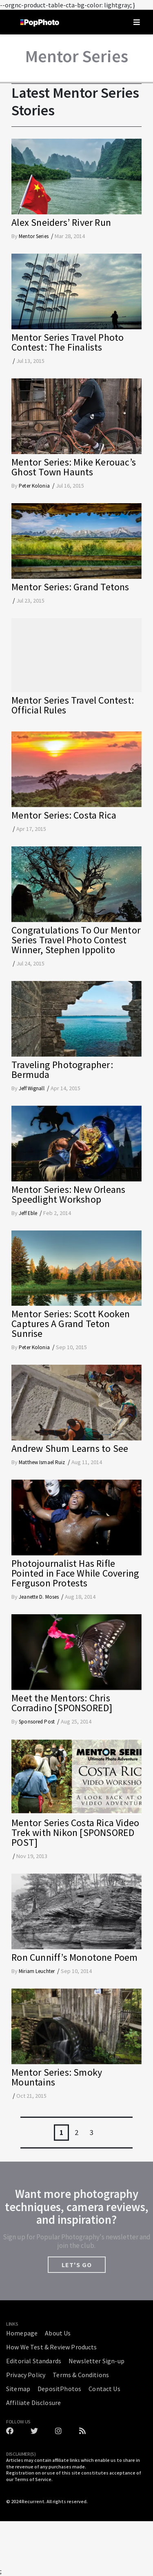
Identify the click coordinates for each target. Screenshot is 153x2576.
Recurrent (33, 2501)
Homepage (22, 2333)
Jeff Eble (28, 1213)
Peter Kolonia (34, 485)
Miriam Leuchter (37, 1971)
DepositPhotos (59, 2389)
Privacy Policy (25, 2375)
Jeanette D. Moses (39, 1596)
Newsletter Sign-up (96, 2361)
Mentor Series (34, 236)
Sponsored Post (37, 1721)
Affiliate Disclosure (33, 2402)
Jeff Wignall (31, 1088)
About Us (58, 2333)
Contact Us (104, 2389)
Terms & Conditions (81, 2375)
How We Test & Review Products (51, 2347)
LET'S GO (77, 2265)
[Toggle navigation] (137, 22)
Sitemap (18, 2389)
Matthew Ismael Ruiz (42, 1462)
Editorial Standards (33, 2361)
